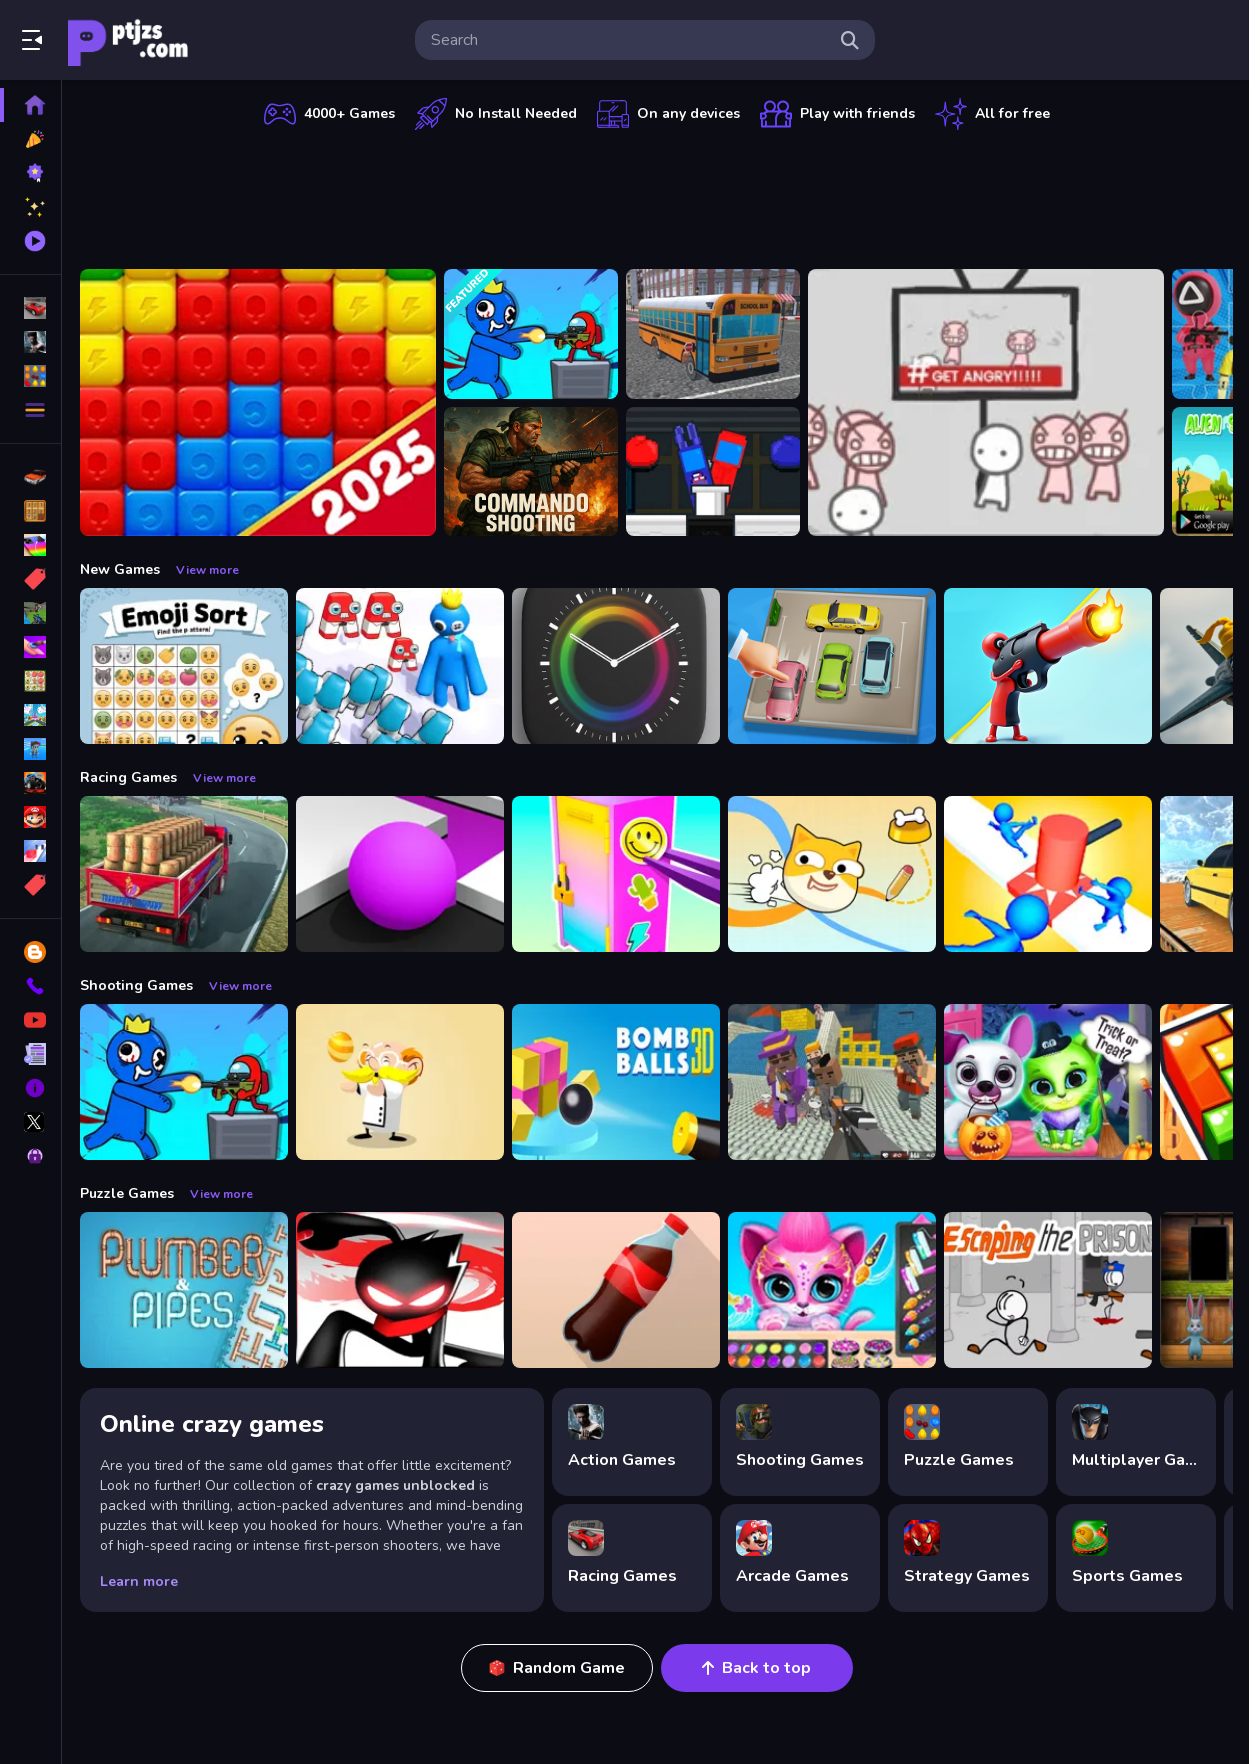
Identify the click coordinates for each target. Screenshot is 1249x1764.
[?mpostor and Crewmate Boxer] (713, 472)
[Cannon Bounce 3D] (616, 1082)
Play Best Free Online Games (128, 40)
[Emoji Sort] (184, 666)
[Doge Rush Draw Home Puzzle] (832, 874)
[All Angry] (986, 402)
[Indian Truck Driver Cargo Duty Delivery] (184, 874)
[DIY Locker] (616, 874)
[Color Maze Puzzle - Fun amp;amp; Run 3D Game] (400, 874)
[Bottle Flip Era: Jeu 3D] (616, 1290)
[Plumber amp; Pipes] (184, 1290)
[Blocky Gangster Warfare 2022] (832, 1082)
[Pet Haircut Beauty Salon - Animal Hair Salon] (832, 1290)
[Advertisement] (657, 195)
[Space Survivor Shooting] (531, 334)
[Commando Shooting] (531, 472)
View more (207, 570)
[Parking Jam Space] (832, 666)
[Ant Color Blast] (258, 402)
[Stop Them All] (1048, 874)
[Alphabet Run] (400, 666)
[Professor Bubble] (400, 1082)
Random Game (557, 1668)
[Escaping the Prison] (1048, 1290)
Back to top (756, 1668)
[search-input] (629, 40)
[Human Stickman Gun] (1048, 666)
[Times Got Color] (616, 666)
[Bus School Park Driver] (713, 334)
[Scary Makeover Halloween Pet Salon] (1048, 1082)
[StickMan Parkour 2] (400, 1290)
